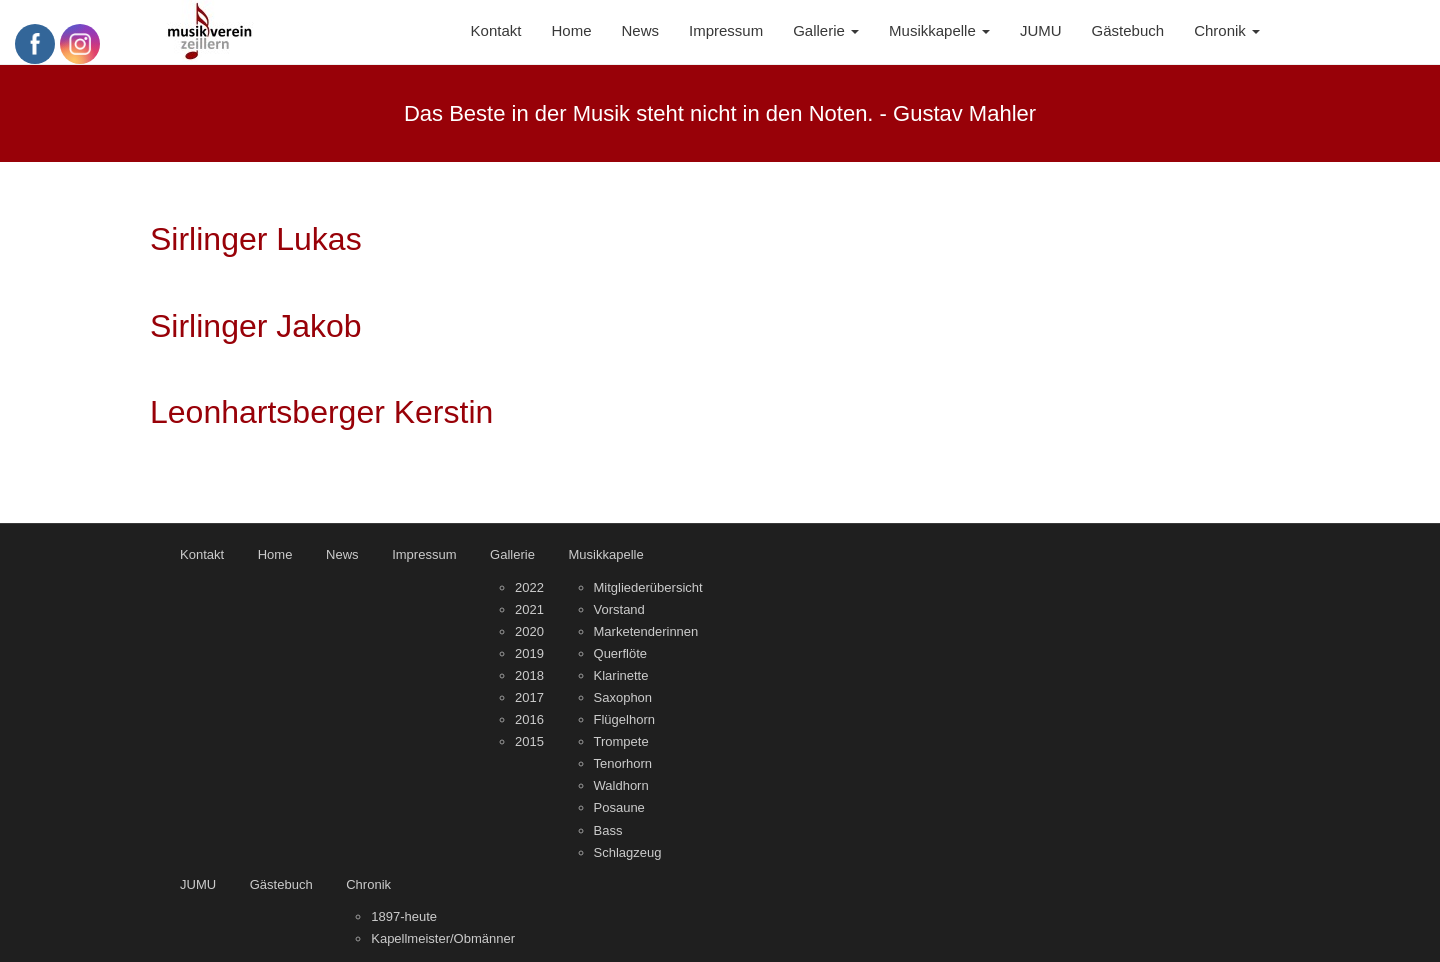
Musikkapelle (606, 554)
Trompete (621, 741)
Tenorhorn (623, 763)
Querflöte (620, 653)
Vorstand (619, 609)
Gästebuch (281, 884)
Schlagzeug (628, 852)
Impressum (424, 554)
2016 (529, 719)
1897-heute (404, 916)
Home (275, 554)
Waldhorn (621, 785)
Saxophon (623, 697)
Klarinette (621, 675)
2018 (529, 675)
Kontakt (202, 554)
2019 (529, 653)
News (342, 554)
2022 (529, 587)
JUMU (198, 884)
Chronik (368, 884)
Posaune (619, 807)
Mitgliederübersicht (648, 587)
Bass (608, 830)
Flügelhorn (624, 719)
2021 (529, 609)
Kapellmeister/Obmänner (443, 938)
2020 (529, 631)
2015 (529, 741)
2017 (529, 697)
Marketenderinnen (646, 631)
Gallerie (512, 554)
